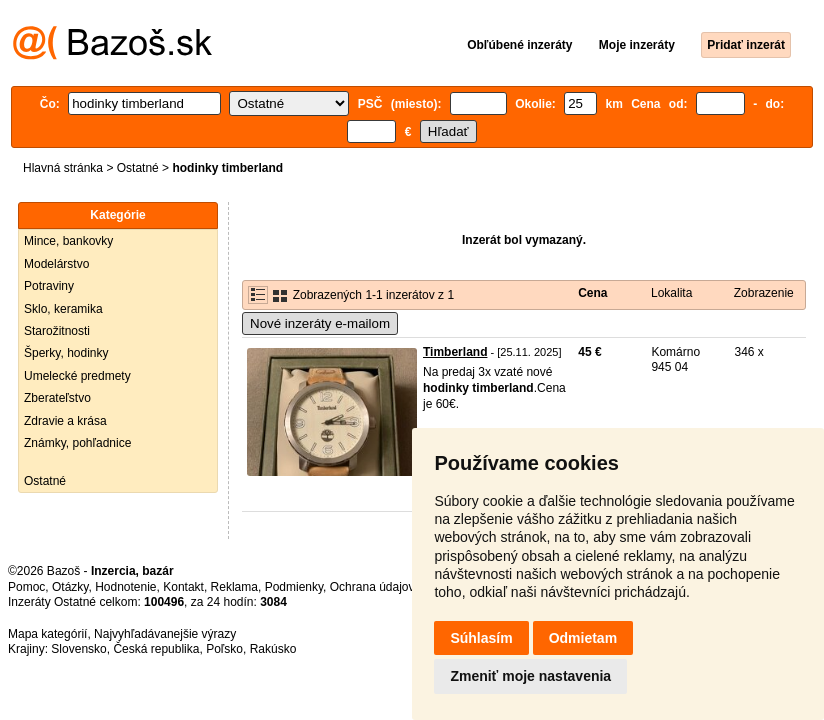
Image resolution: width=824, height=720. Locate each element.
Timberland (455, 352)
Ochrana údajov (372, 587)
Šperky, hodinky (66, 353)
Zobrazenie (764, 293)
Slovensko (78, 649)
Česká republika (156, 649)
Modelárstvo (56, 264)
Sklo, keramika (63, 309)
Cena (592, 293)
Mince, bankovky (68, 241)
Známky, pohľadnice (77, 443)
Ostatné (138, 168)
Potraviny (49, 286)
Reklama (234, 587)
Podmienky (294, 587)
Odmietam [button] (583, 638)
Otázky (70, 587)
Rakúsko (273, 649)
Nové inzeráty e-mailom (320, 323)
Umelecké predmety (77, 376)
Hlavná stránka (63, 168)
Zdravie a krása (65, 421)
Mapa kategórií (47, 634)
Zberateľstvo (57, 398)
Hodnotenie (125, 587)
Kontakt (183, 587)
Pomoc (26, 587)
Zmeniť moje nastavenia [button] (530, 676)
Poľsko (224, 649)
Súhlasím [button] (481, 638)
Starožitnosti (57, 331)
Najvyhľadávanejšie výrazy (165, 634)
